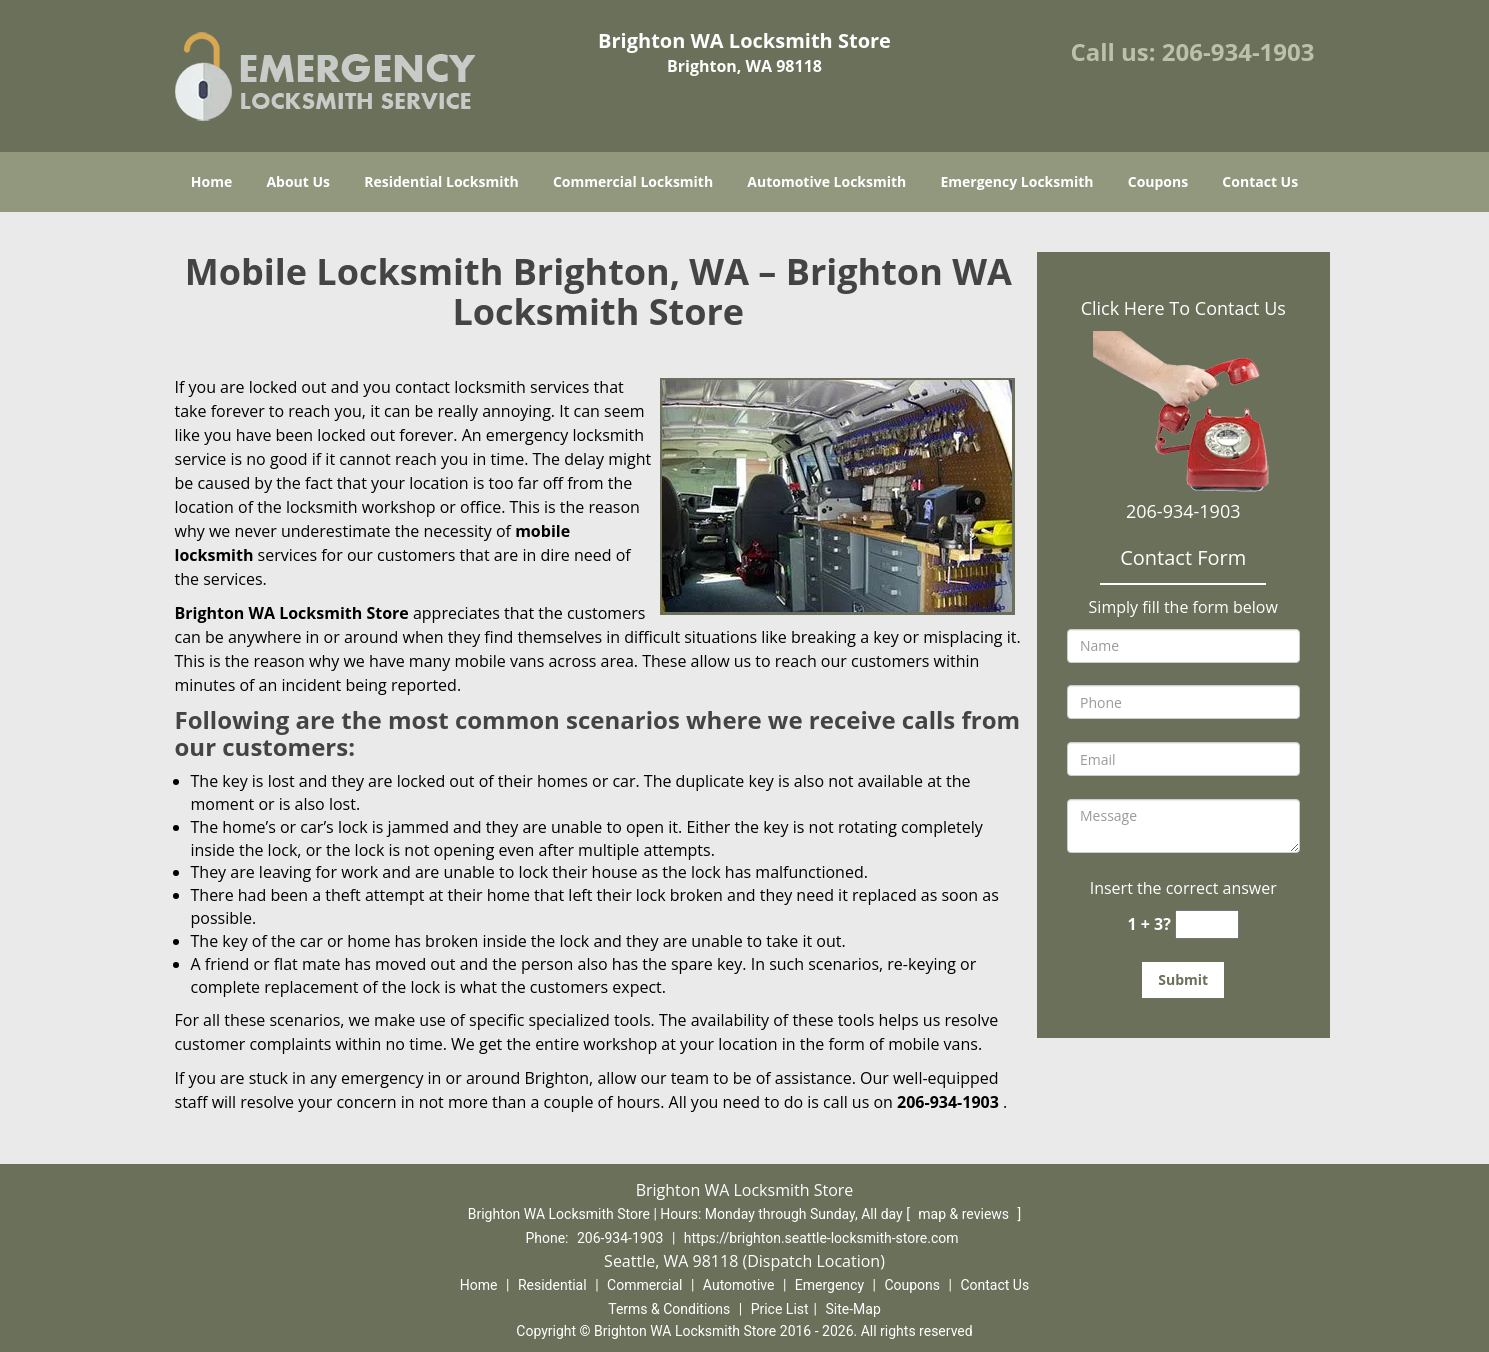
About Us (298, 181)
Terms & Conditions (669, 1309)
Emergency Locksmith (1016, 181)
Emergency (829, 1285)
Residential (552, 1285)
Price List (780, 1309)
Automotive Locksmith (826, 181)
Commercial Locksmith (633, 181)
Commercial (644, 1285)
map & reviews (965, 1214)
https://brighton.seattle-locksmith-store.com (821, 1238)
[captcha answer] (1207, 924)
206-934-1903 (1238, 51)
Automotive (739, 1285)
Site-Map (853, 1309)
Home (211, 181)
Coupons (1158, 181)
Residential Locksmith (441, 181)
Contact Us (1260, 181)
